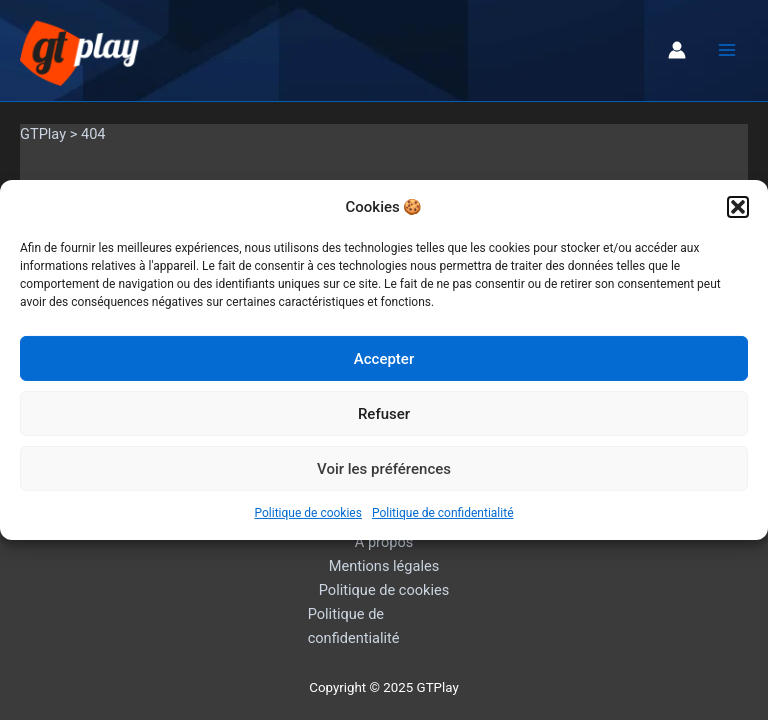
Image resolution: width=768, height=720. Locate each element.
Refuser (384, 414)
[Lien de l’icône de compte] (677, 50)
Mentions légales (384, 566)
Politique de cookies (308, 513)
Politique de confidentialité (443, 513)
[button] (738, 207)
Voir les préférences (384, 469)
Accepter (384, 359)
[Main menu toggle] (727, 50)
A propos (384, 542)
